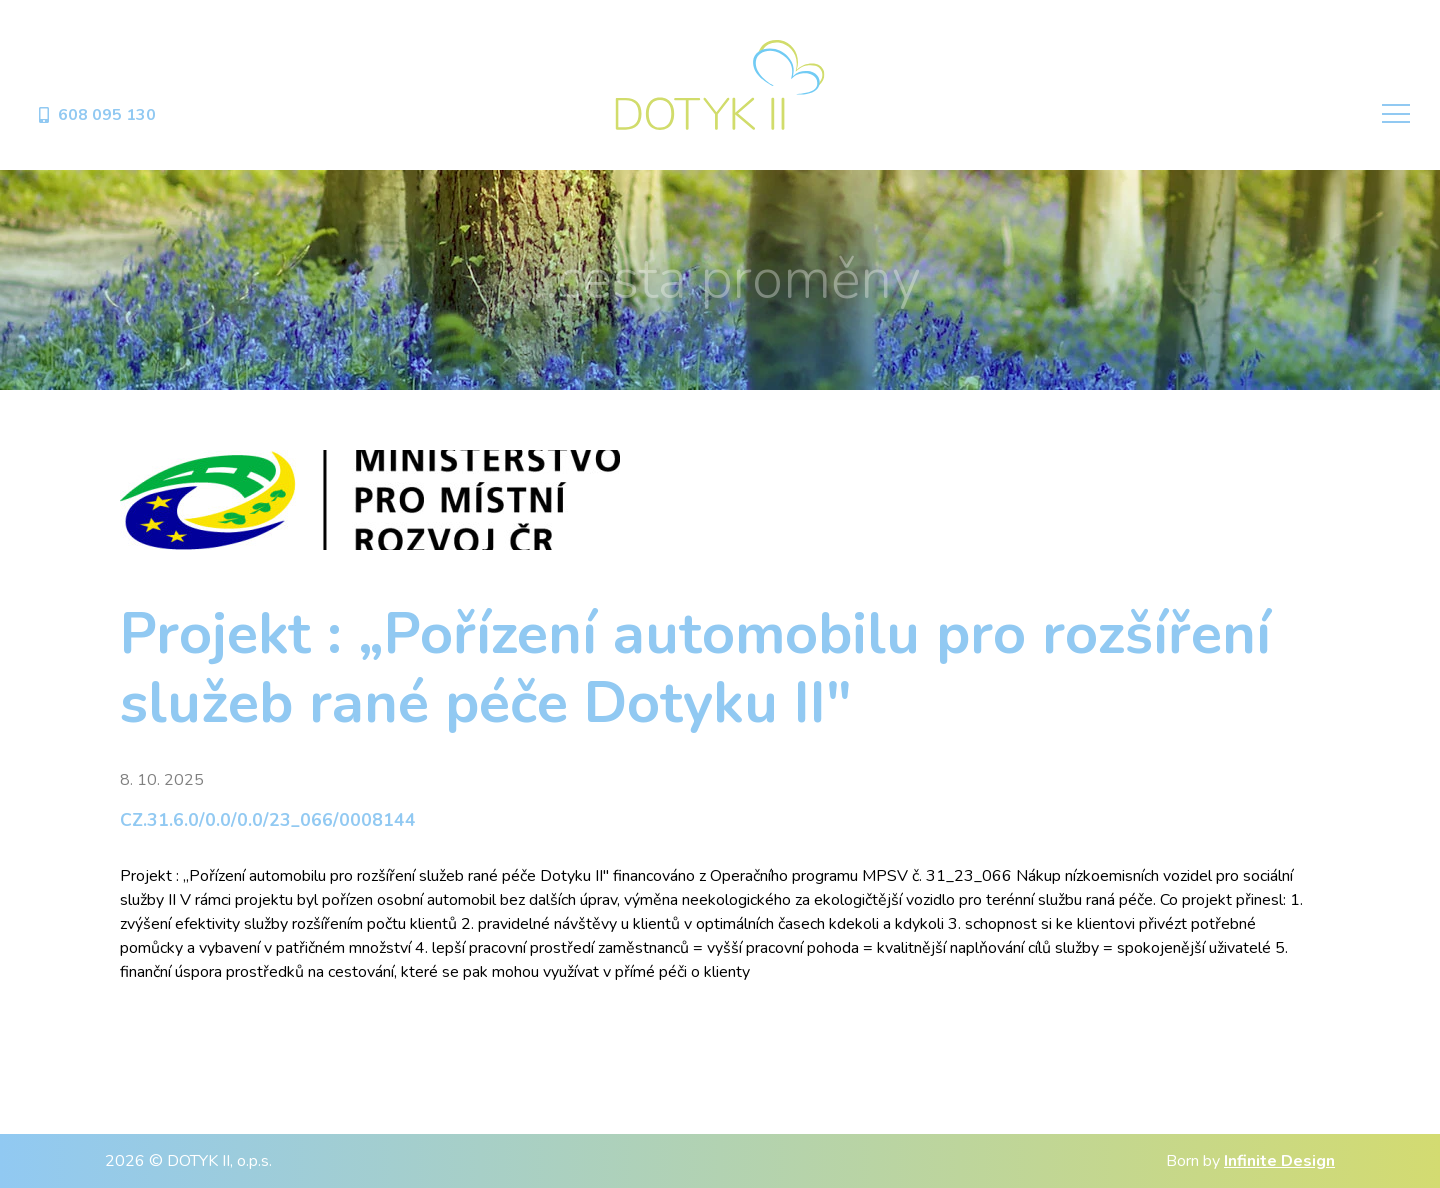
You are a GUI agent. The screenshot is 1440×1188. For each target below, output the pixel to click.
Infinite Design (1279, 1161)
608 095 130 (96, 115)
